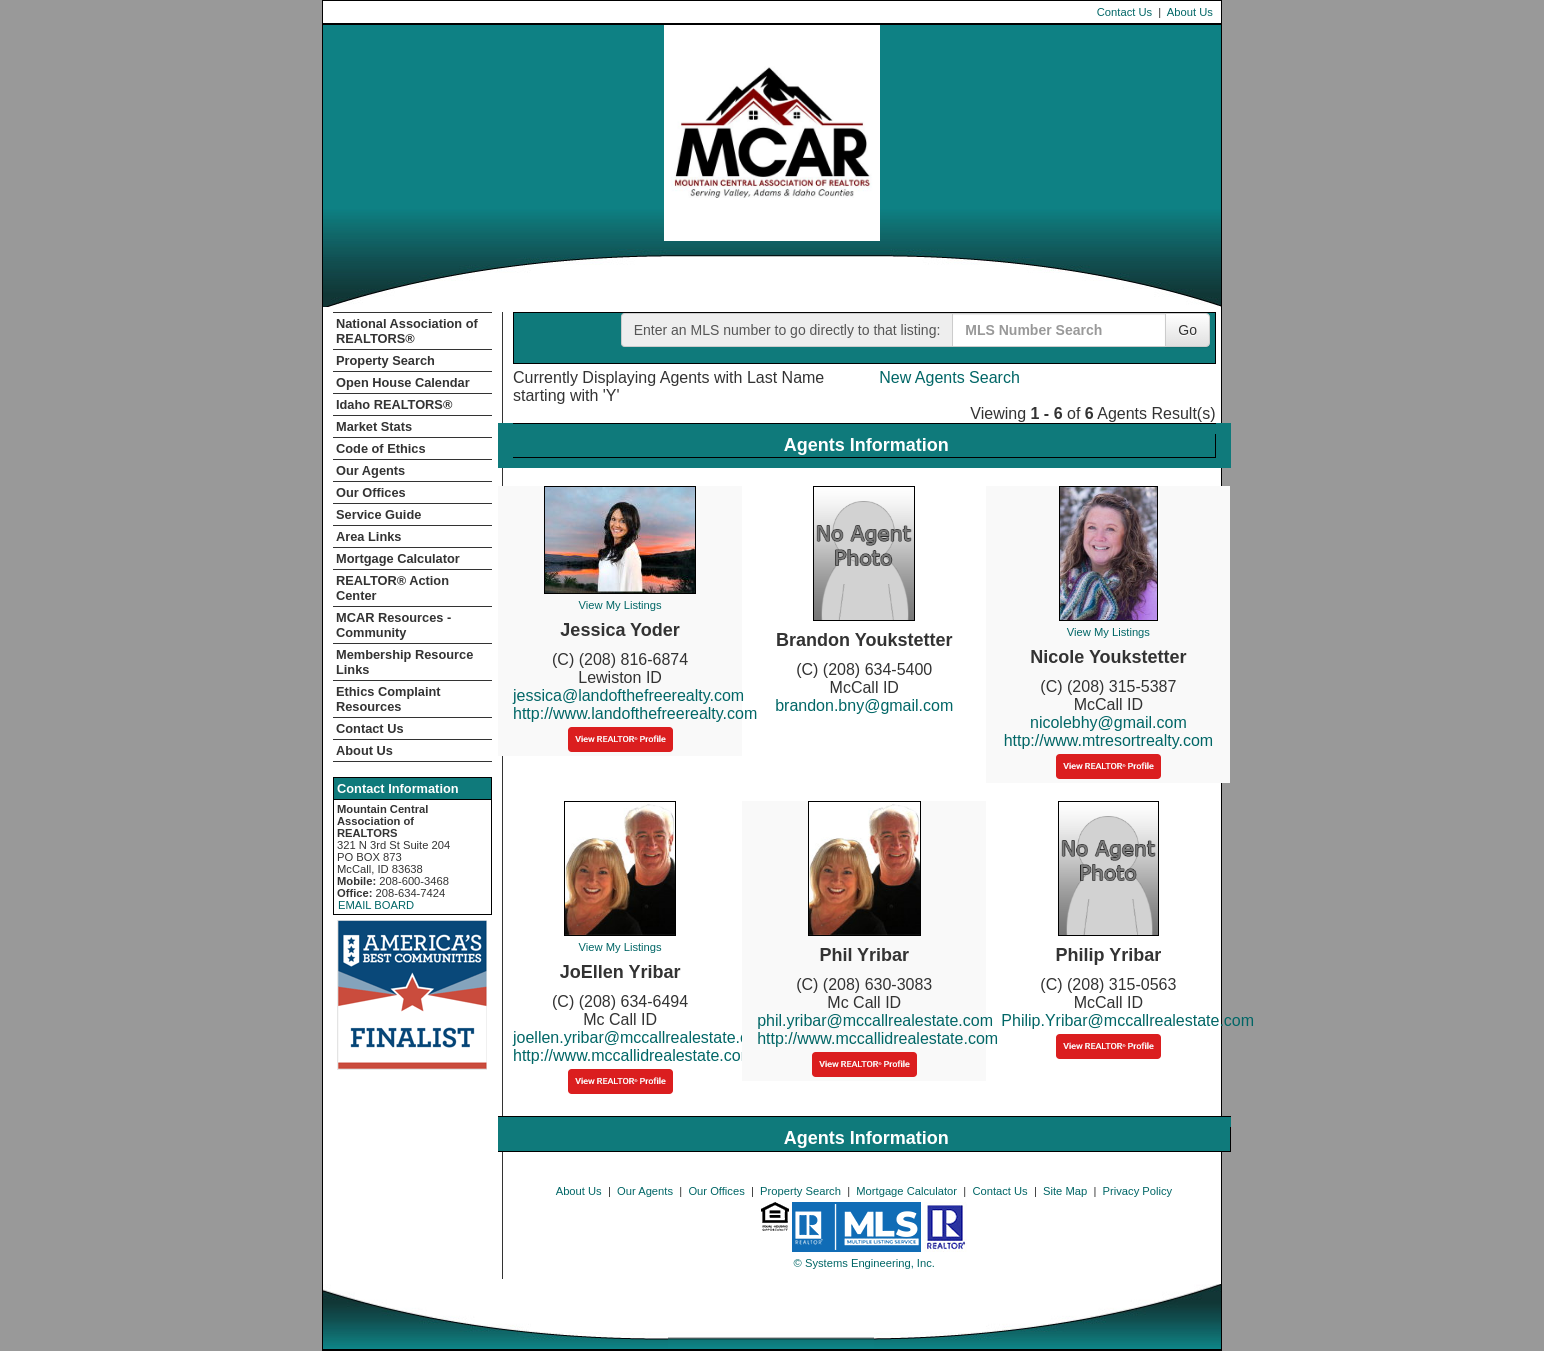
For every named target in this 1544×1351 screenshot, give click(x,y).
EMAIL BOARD (376, 905)
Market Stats (374, 426)
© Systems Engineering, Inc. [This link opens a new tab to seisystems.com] (864, 1263)
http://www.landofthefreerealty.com (635, 713)
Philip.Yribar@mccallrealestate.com (1127, 1020)
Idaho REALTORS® (394, 404)
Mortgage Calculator (398, 558)
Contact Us (1124, 12)
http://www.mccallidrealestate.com (633, 1055)
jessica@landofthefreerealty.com (628, 695)
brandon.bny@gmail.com (864, 705)
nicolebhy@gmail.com (1108, 722)
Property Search (385, 360)
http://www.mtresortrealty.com (1109, 740)
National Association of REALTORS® (407, 331)
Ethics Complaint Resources (388, 699)
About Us (1190, 12)
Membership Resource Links (404, 662)
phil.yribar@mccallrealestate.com (875, 1020)
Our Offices (371, 492)
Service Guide (378, 514)
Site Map (1065, 1191)
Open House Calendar (403, 382)
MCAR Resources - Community (393, 625)
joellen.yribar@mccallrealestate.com (641, 1037)
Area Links (368, 536)
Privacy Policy (1138, 1191)
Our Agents (370, 470)
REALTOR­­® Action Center (392, 588)
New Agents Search (949, 377)
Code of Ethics (381, 448)
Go (1187, 330)
